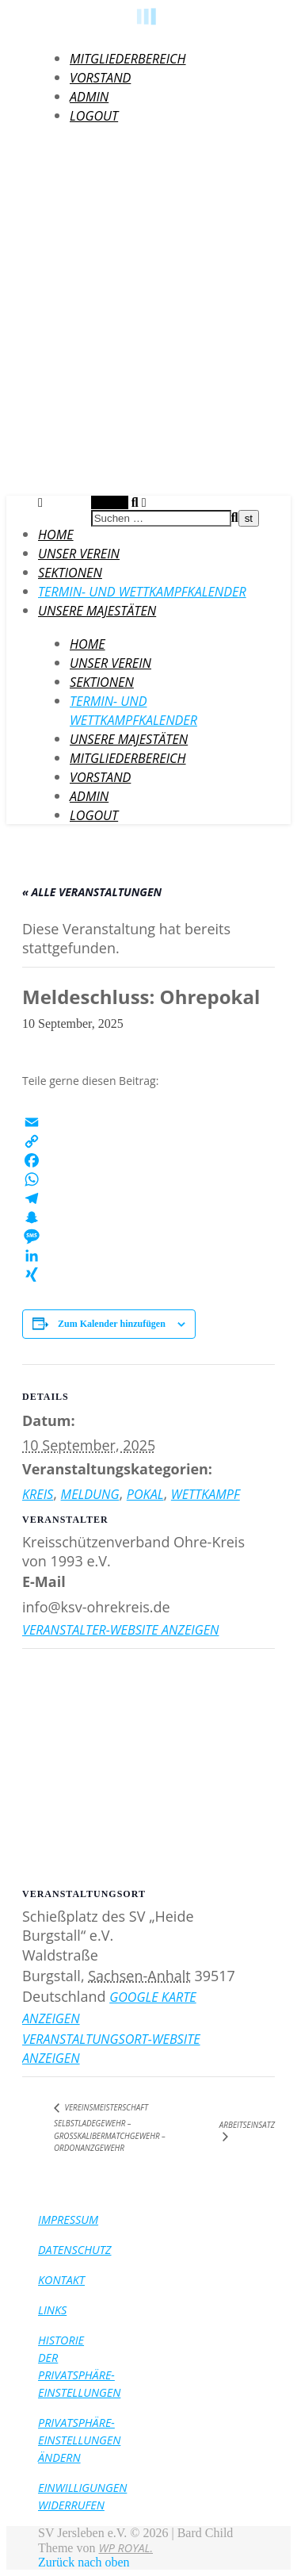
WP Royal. (125, 2547)
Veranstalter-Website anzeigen (120, 1630)
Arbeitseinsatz (247, 2124)
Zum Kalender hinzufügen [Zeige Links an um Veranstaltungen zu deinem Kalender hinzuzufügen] (112, 1323)
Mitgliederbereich (128, 58)
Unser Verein (79, 553)
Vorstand (100, 77)
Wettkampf (205, 1494)
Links (52, 2309)
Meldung (90, 1494)
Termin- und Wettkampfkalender (142, 591)
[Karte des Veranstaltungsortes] (148, 1762)
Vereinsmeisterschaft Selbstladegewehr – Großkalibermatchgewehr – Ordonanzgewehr (110, 2127)
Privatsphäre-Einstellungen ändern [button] (79, 2440)
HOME (56, 534)
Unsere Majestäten (97, 610)
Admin (89, 96)
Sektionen (70, 572)
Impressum (68, 2219)
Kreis (37, 1494)
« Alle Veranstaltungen (92, 891)
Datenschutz (75, 2249)
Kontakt (61, 2279)
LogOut (94, 116)
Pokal (145, 1494)
